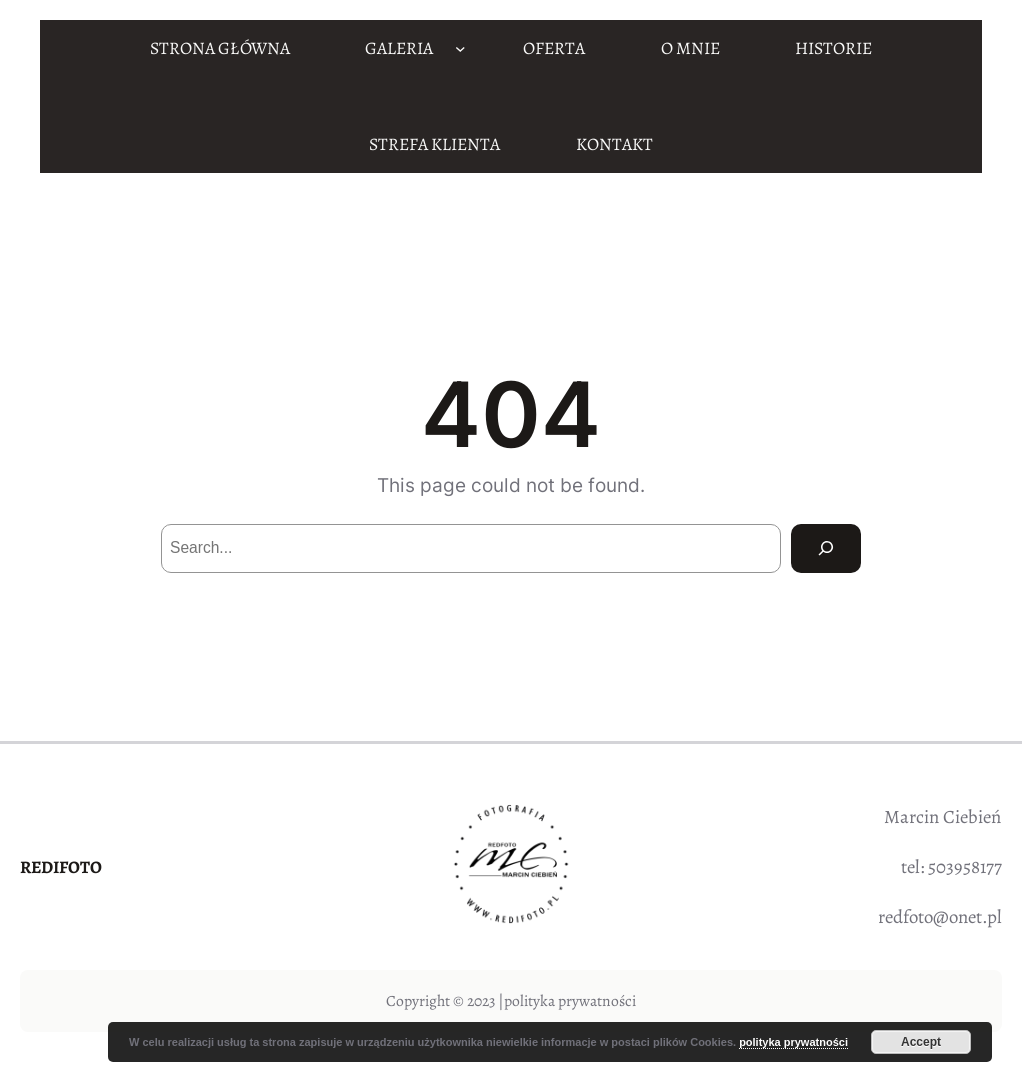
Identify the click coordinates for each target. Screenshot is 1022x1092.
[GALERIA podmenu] (460, 48)
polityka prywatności (570, 1000)
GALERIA (399, 48)
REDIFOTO (61, 867)
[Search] (826, 548)
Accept (921, 1042)
